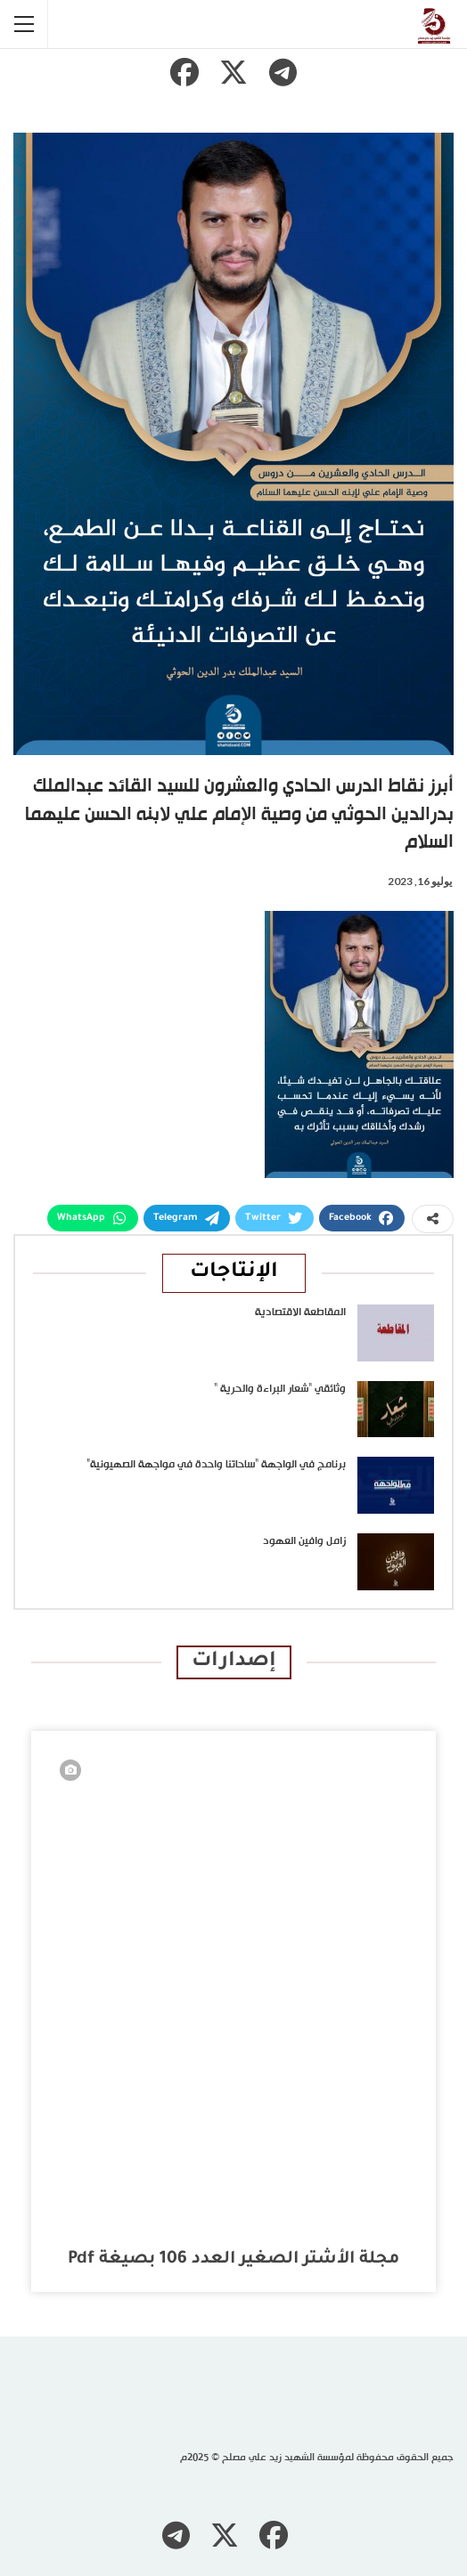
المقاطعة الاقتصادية (300, 1312)
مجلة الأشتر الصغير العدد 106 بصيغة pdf (233, 2259)
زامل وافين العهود (304, 1541)
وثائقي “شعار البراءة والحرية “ (280, 1389)
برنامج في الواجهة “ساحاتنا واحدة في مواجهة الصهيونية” (216, 1465)
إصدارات (234, 1662)
